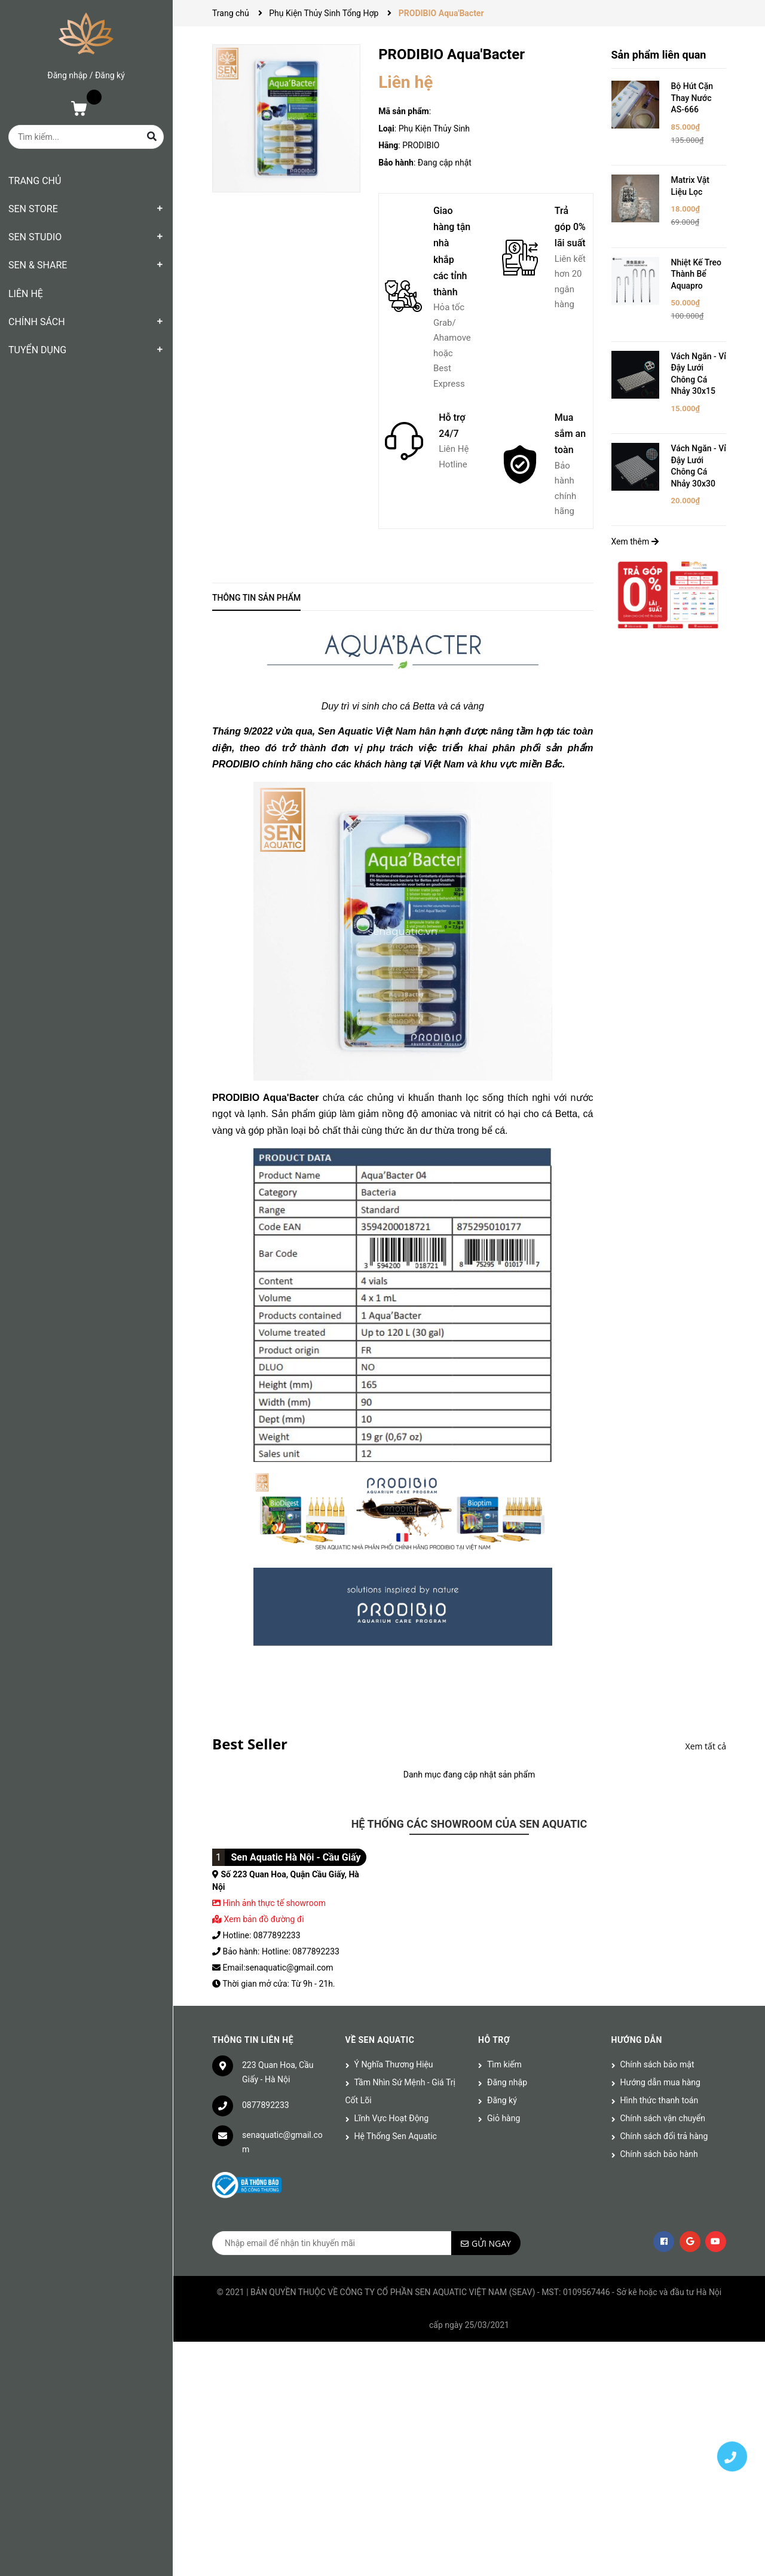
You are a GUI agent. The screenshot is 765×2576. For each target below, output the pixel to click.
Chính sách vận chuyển (663, 2118)
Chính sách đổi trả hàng (664, 2136)
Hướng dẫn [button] (636, 2040)
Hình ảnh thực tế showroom (273, 1903)
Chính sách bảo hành (659, 2154)
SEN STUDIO (35, 237)
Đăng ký (110, 75)
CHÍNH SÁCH (36, 322)
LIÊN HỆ (25, 293)
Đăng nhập (67, 75)
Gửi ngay (491, 2243)
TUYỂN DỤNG (37, 350)
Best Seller (249, 1744)
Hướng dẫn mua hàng (660, 2082)
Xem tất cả (706, 1746)
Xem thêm (635, 541)
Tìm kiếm (504, 2064)
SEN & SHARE (37, 265)
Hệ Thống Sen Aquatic (395, 2136)
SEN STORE (33, 209)
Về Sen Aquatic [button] (380, 2040)
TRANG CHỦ (34, 180)
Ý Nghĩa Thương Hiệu (393, 2064)
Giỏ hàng (503, 2118)
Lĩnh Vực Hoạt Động (391, 2118)
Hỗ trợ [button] (494, 2040)
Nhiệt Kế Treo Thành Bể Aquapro (696, 274)
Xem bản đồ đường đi (258, 1919)
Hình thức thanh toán (659, 2100)
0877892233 (265, 2105)
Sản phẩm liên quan (658, 54)
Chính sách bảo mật (657, 2064)
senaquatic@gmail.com (282, 2142)
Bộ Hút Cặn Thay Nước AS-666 (692, 97)
